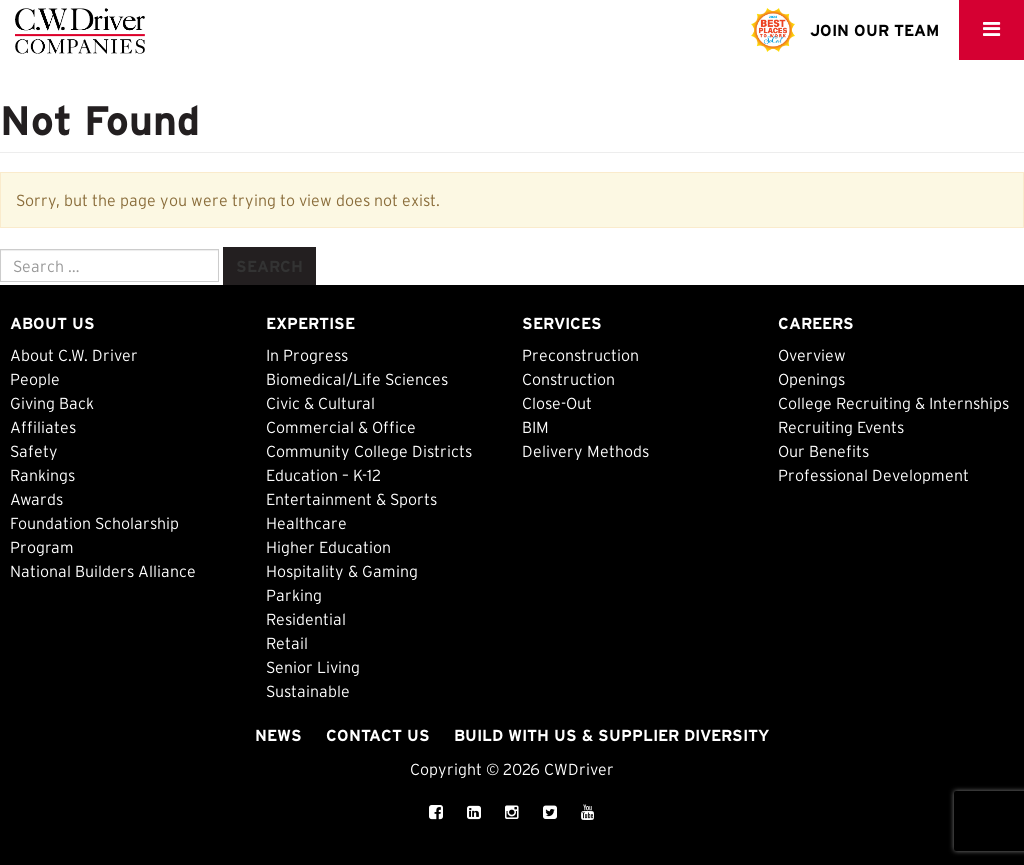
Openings (811, 379)
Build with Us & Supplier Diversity (611, 735)
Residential (306, 619)
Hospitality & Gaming (342, 571)
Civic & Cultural (320, 403)
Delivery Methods (585, 451)
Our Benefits (823, 451)
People (35, 379)
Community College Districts (369, 451)
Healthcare (306, 523)
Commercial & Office (341, 427)
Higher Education (328, 547)
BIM (535, 427)
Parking (294, 595)
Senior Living (313, 667)
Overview (812, 355)
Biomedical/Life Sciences (357, 379)
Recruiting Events (841, 427)
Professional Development (873, 475)
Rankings (42, 475)
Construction (568, 379)
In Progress (307, 355)
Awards (36, 499)
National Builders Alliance (103, 571)
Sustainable (308, 691)
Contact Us (378, 735)
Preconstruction (580, 355)
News (278, 735)
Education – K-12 (323, 475)
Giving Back (52, 403)
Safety (34, 451)
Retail (287, 643)
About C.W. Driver (74, 355)
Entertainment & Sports (351, 499)
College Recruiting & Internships (893, 403)
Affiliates (43, 427)
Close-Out (557, 403)
